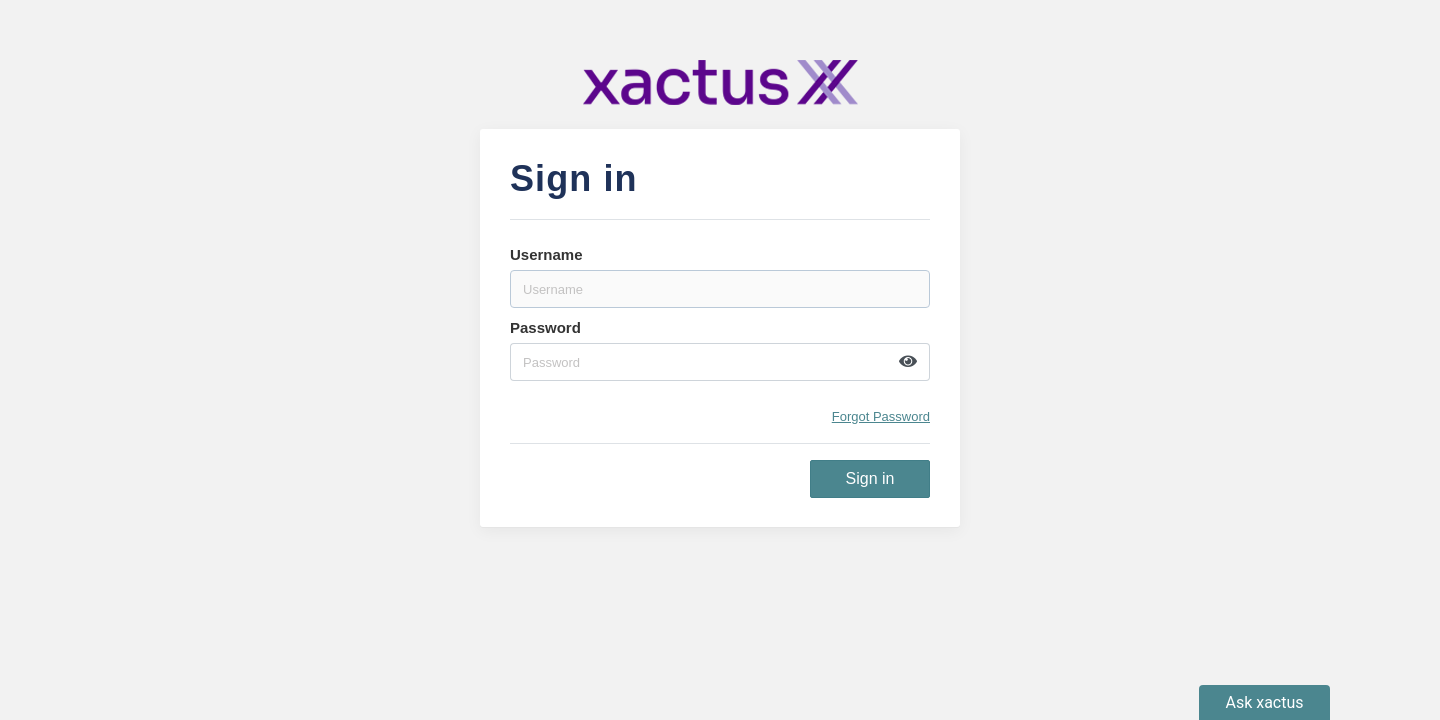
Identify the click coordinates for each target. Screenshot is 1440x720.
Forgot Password (881, 416)
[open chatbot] (1264, 702)
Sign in (870, 478)
